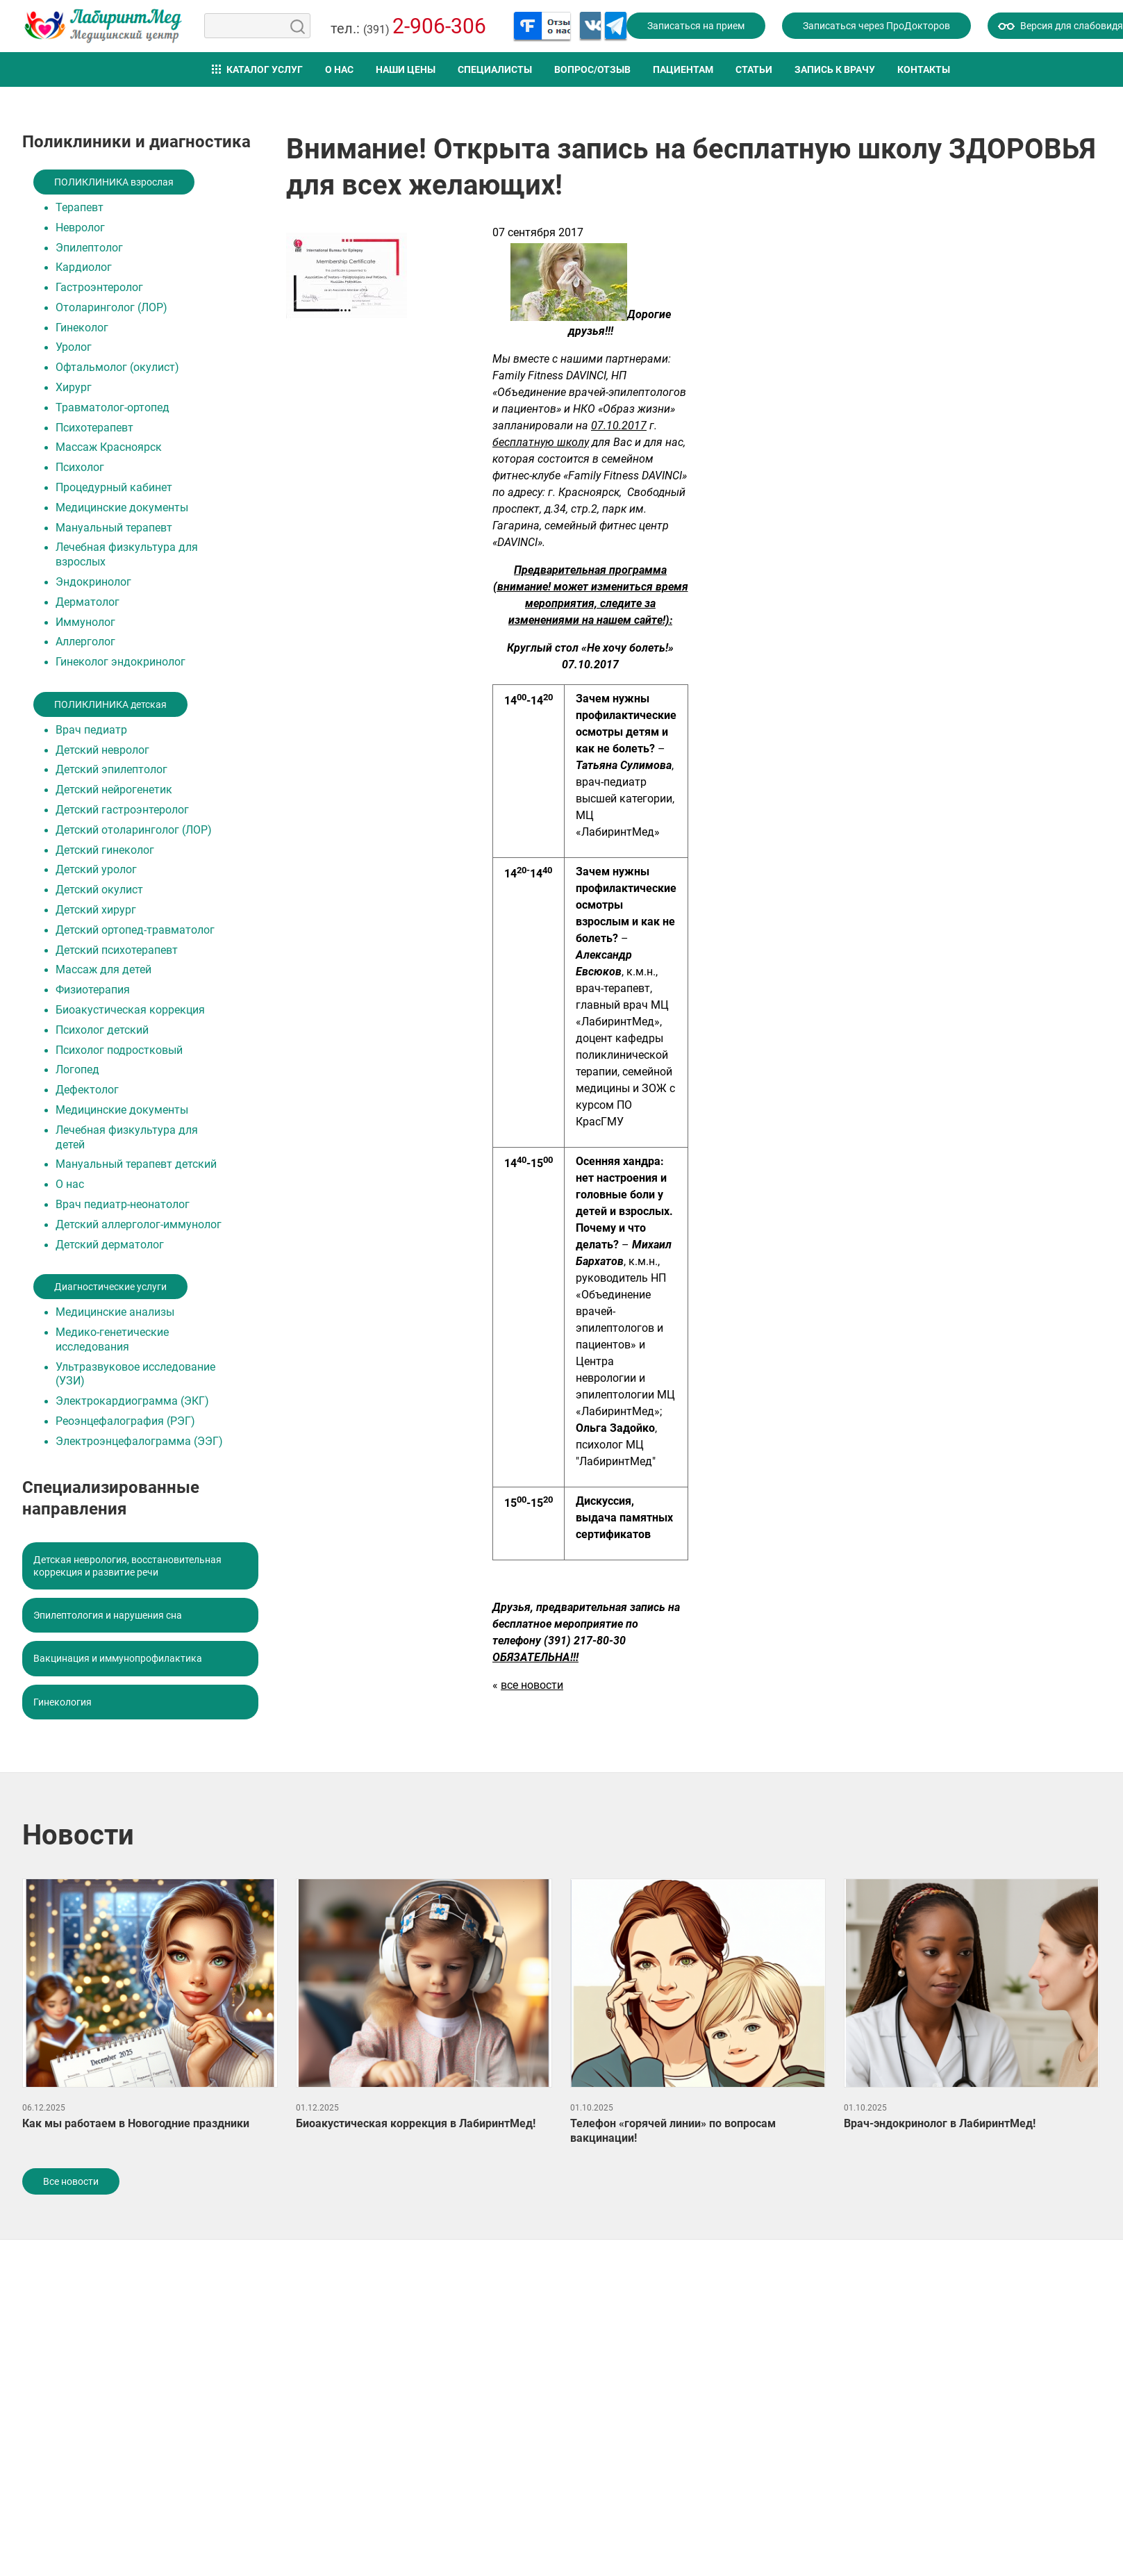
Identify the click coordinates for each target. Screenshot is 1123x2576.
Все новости (71, 2181)
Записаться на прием (695, 25)
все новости (532, 1685)
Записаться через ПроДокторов (876, 25)
